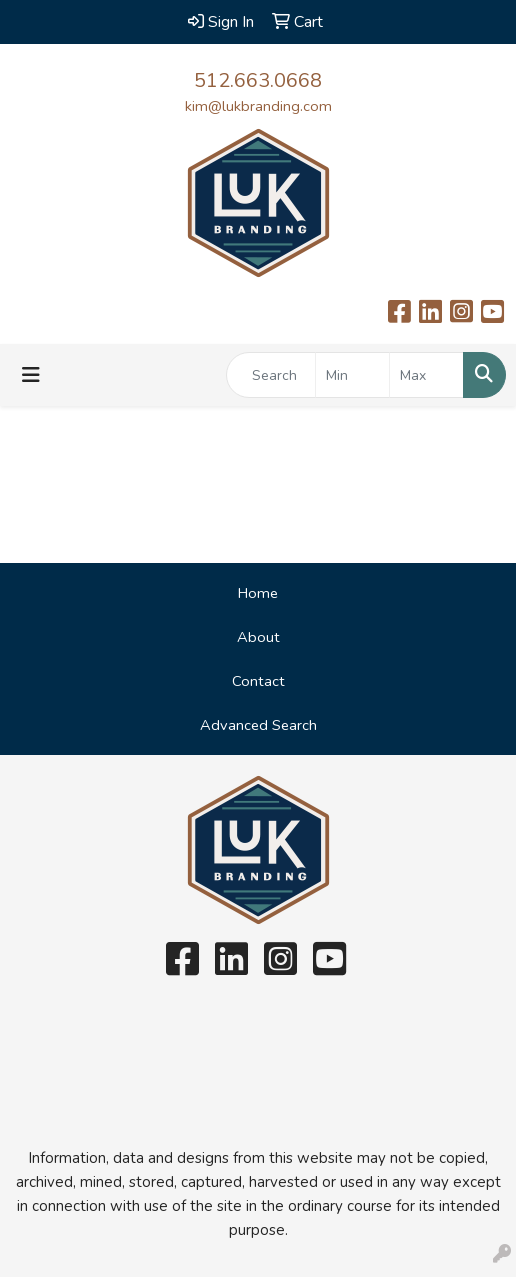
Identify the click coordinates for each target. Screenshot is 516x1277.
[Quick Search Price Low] (352, 375)
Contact (258, 681)
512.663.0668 (258, 80)
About (258, 637)
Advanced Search (258, 725)
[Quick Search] (271, 375)
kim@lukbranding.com (258, 106)
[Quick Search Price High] (426, 375)
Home (258, 593)
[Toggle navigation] (31, 375)
